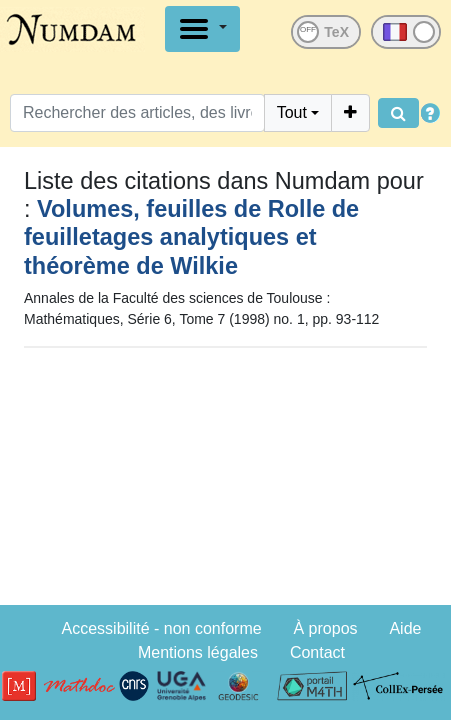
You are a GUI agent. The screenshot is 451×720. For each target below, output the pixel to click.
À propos (326, 628)
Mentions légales (198, 652)
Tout (292, 112)
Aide (405, 628)
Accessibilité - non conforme (162, 628)
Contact (317, 652)
